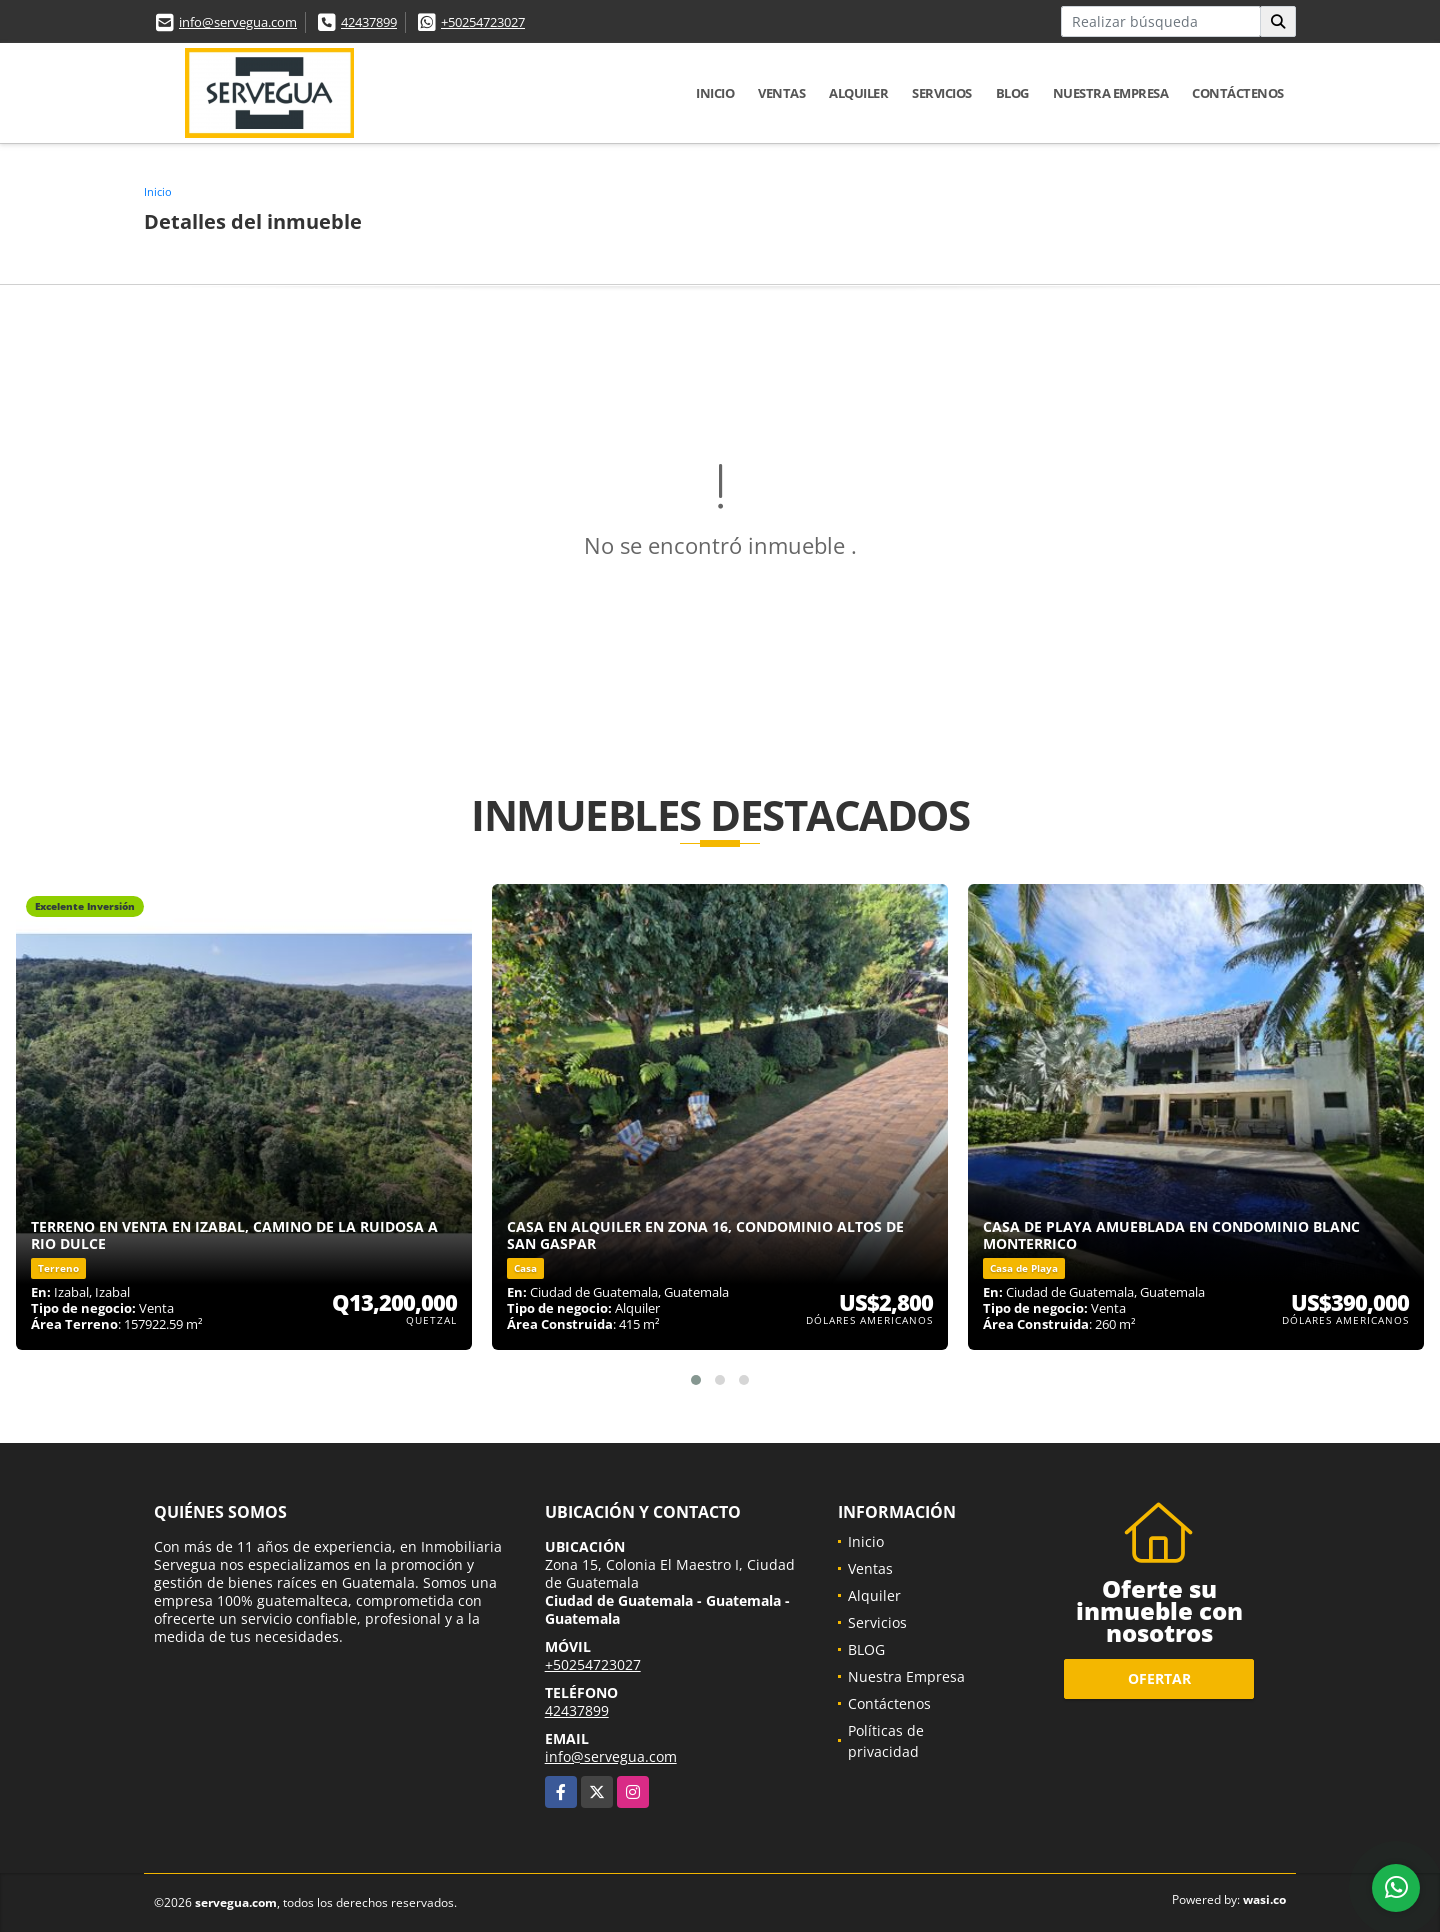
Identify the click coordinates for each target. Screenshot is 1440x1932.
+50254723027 (483, 22)
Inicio (715, 93)
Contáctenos (1238, 93)
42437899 (369, 22)
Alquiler (858, 93)
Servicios (942, 93)
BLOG (1012, 93)
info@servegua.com (238, 22)
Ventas (781, 93)
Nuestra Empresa (1111, 93)
